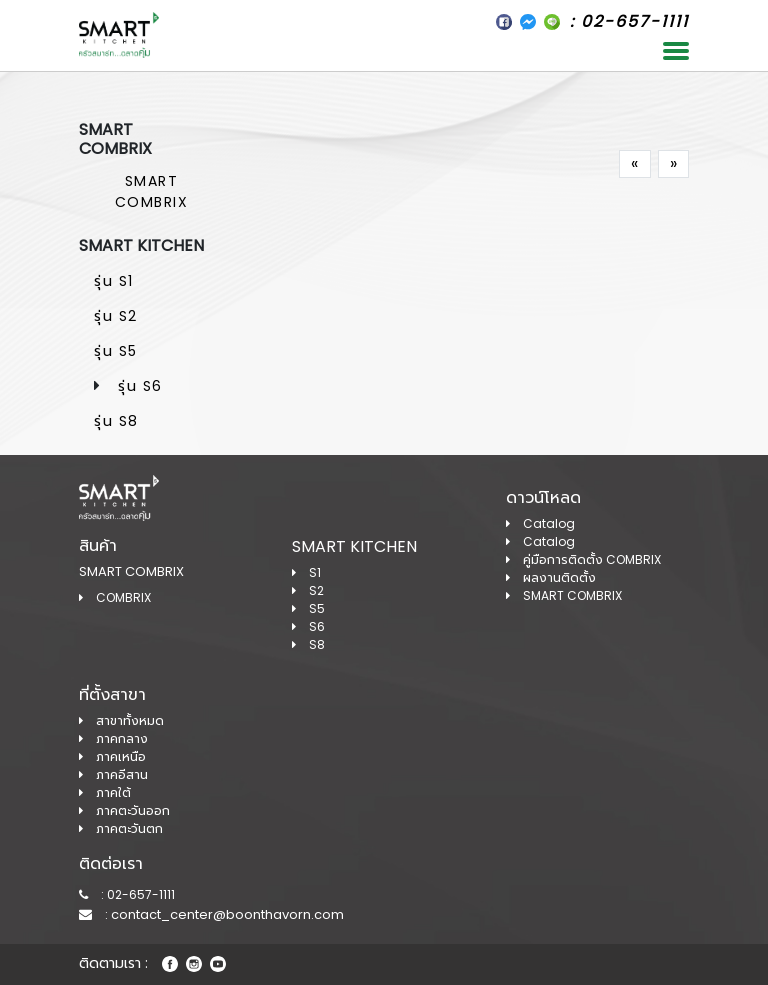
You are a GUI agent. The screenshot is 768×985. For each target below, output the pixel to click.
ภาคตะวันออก (124, 810)
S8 (308, 644)
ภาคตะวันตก (121, 828)
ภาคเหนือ (112, 756)
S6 (308, 626)
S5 (308, 608)
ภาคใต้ (105, 792)
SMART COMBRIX (152, 191)
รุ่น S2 (116, 316)
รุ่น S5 (116, 351)
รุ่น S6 (140, 386)
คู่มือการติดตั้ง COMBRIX (583, 559)
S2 (308, 590)
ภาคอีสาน (113, 774)
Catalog (540, 523)
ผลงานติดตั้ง (551, 577)
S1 (306, 572)
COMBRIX (115, 597)
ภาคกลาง (113, 738)
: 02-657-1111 (127, 894)
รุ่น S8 (116, 421)
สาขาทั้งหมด (121, 720)
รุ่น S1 (114, 281)
